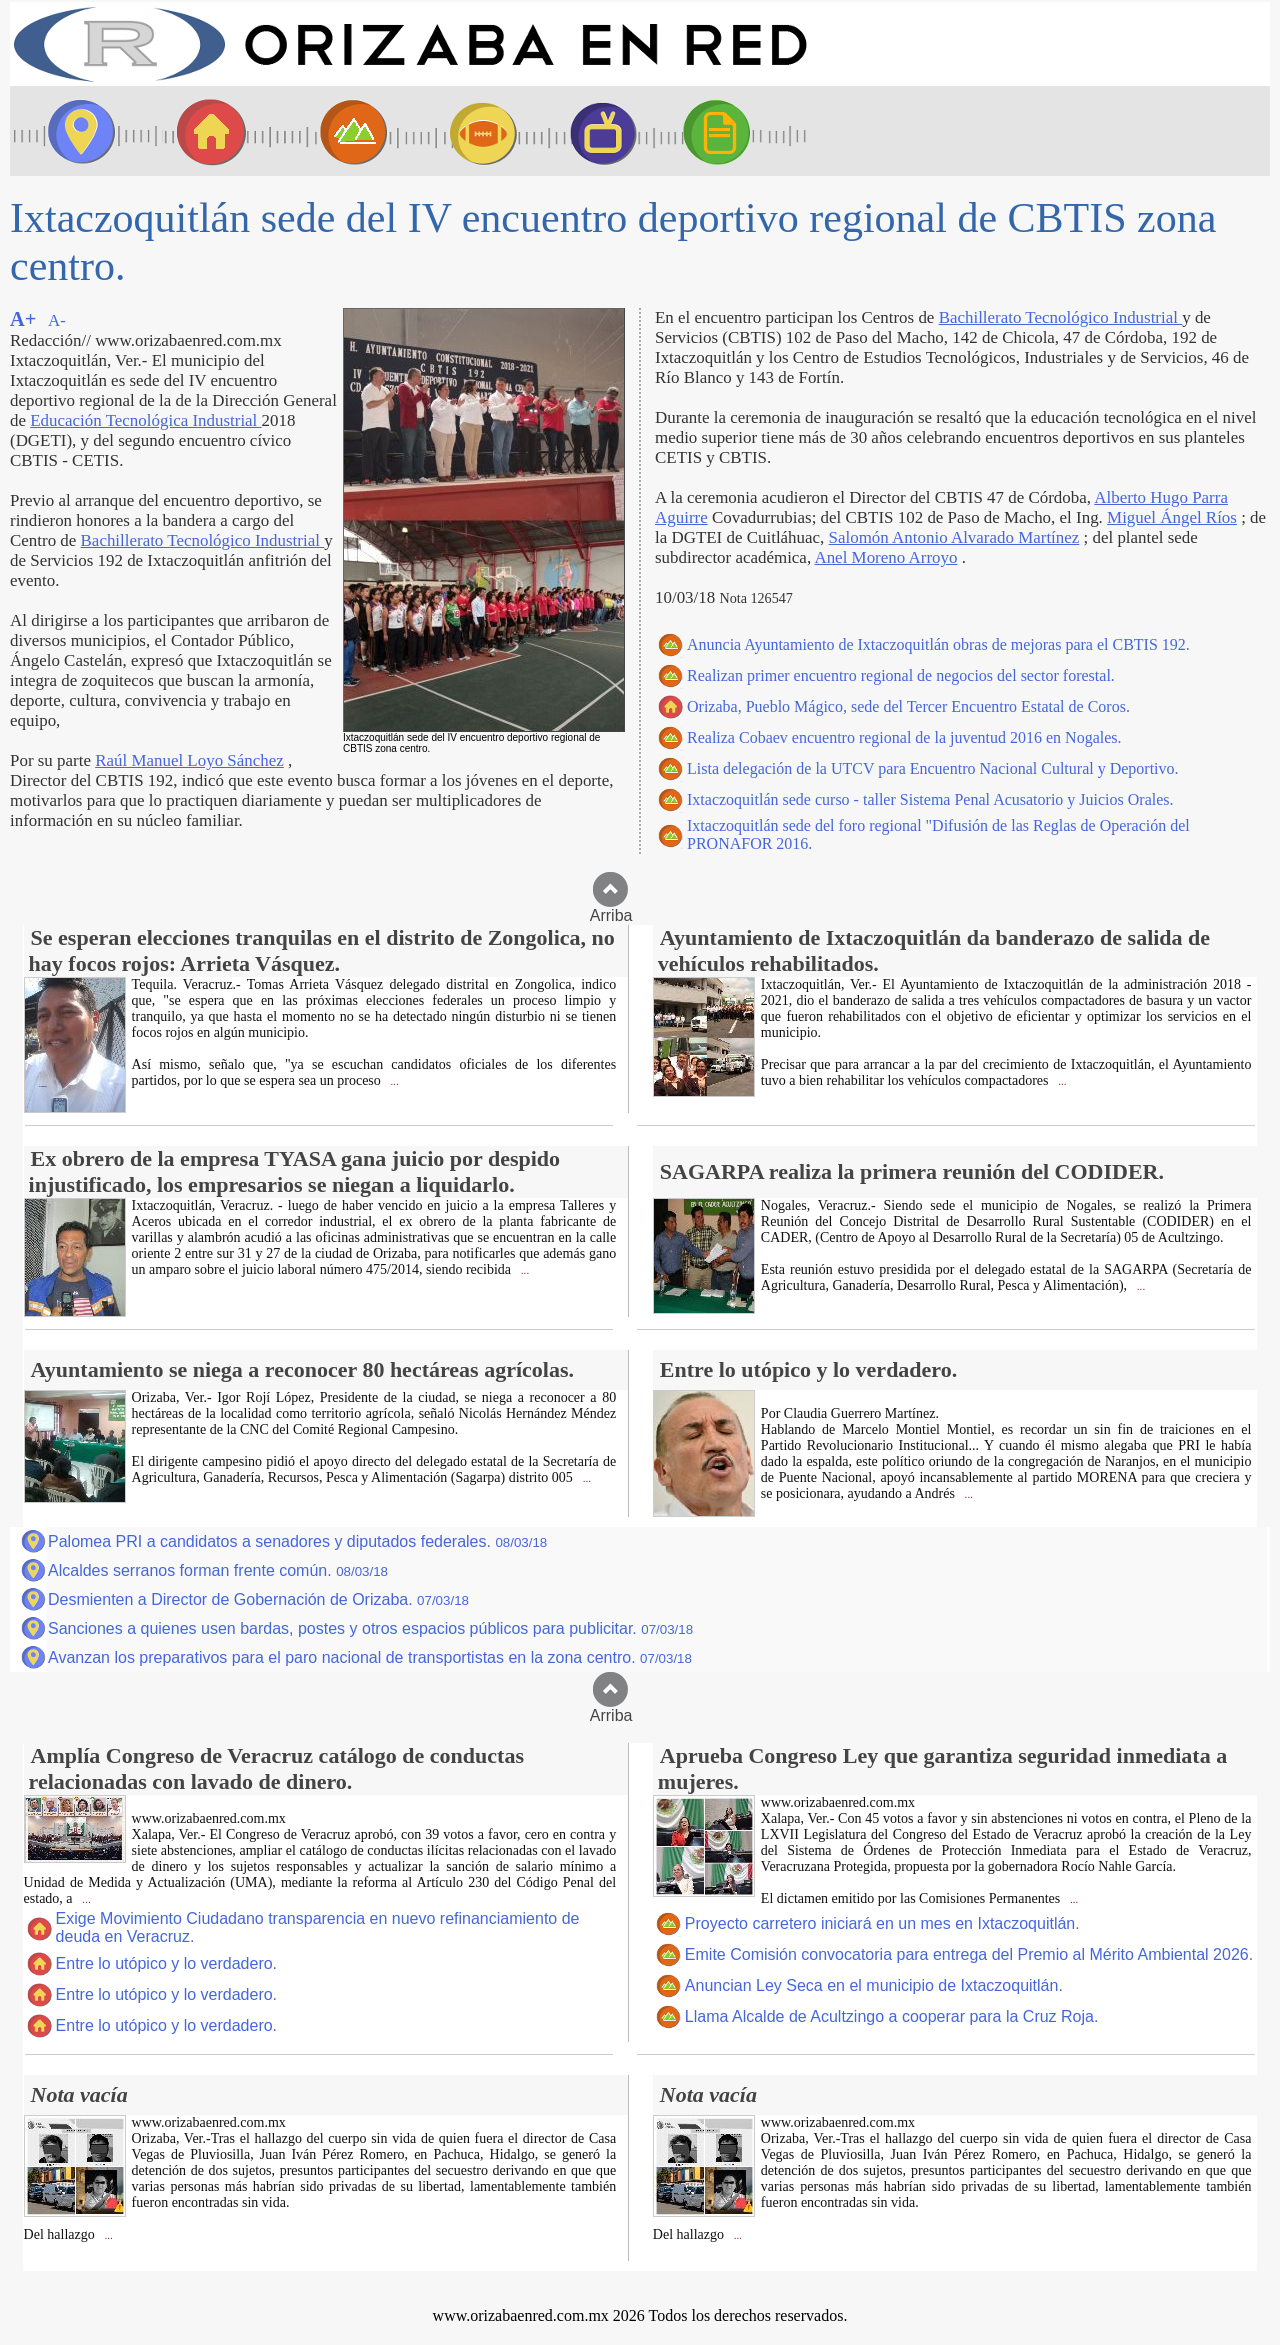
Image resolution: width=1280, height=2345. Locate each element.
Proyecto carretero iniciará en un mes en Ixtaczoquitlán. (882, 1923)
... (393, 1081)
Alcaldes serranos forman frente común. (218, 1570)
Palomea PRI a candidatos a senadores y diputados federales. (297, 1541)
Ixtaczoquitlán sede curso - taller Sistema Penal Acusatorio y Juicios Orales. (930, 799)
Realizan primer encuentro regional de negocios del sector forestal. (901, 675)
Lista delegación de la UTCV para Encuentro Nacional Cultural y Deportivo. (933, 768)
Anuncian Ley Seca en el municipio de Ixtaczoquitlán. (874, 1985)
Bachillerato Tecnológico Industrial (203, 540)
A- (57, 320)
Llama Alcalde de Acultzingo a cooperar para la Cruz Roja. (892, 2016)
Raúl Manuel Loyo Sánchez (189, 760)
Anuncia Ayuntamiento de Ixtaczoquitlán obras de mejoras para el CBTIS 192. (938, 644)
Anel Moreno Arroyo (885, 557)
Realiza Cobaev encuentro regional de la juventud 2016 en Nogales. (904, 737)
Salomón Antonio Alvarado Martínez (954, 537)
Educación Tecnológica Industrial (145, 420)
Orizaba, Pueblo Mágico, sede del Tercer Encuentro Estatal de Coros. (908, 706)
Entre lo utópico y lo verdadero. (166, 1963)
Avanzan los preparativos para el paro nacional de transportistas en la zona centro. (370, 1657)
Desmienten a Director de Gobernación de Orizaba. (258, 1599)
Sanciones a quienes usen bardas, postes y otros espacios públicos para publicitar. (370, 1628)
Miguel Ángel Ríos (1172, 517)
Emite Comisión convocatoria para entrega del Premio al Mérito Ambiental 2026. (969, 1954)
